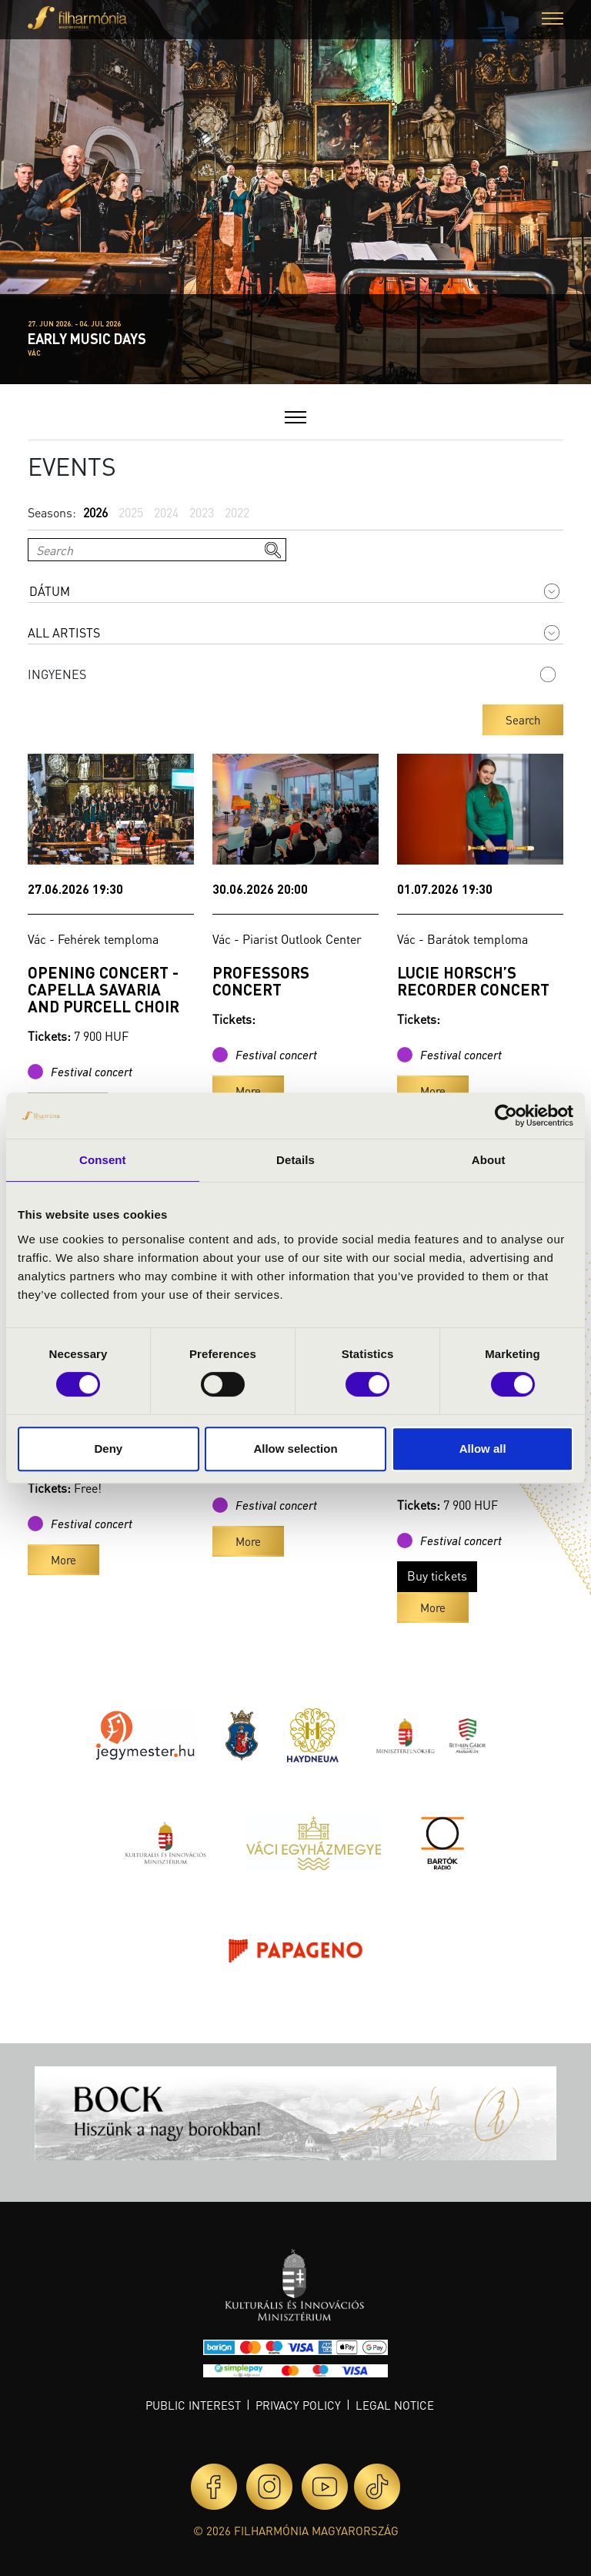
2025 (131, 512)
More (248, 1091)
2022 (237, 512)
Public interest (193, 2405)
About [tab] (489, 1159)
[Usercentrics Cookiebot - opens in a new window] (506, 1115)
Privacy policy (298, 2405)
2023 (201, 512)
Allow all (482, 1448)
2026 (95, 512)
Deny (108, 1448)
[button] (552, 20)
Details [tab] (295, 1159)
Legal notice (395, 2405)
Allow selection (295, 1448)
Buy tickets (437, 1575)
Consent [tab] (102, 1159)
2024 (166, 512)
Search (523, 720)
